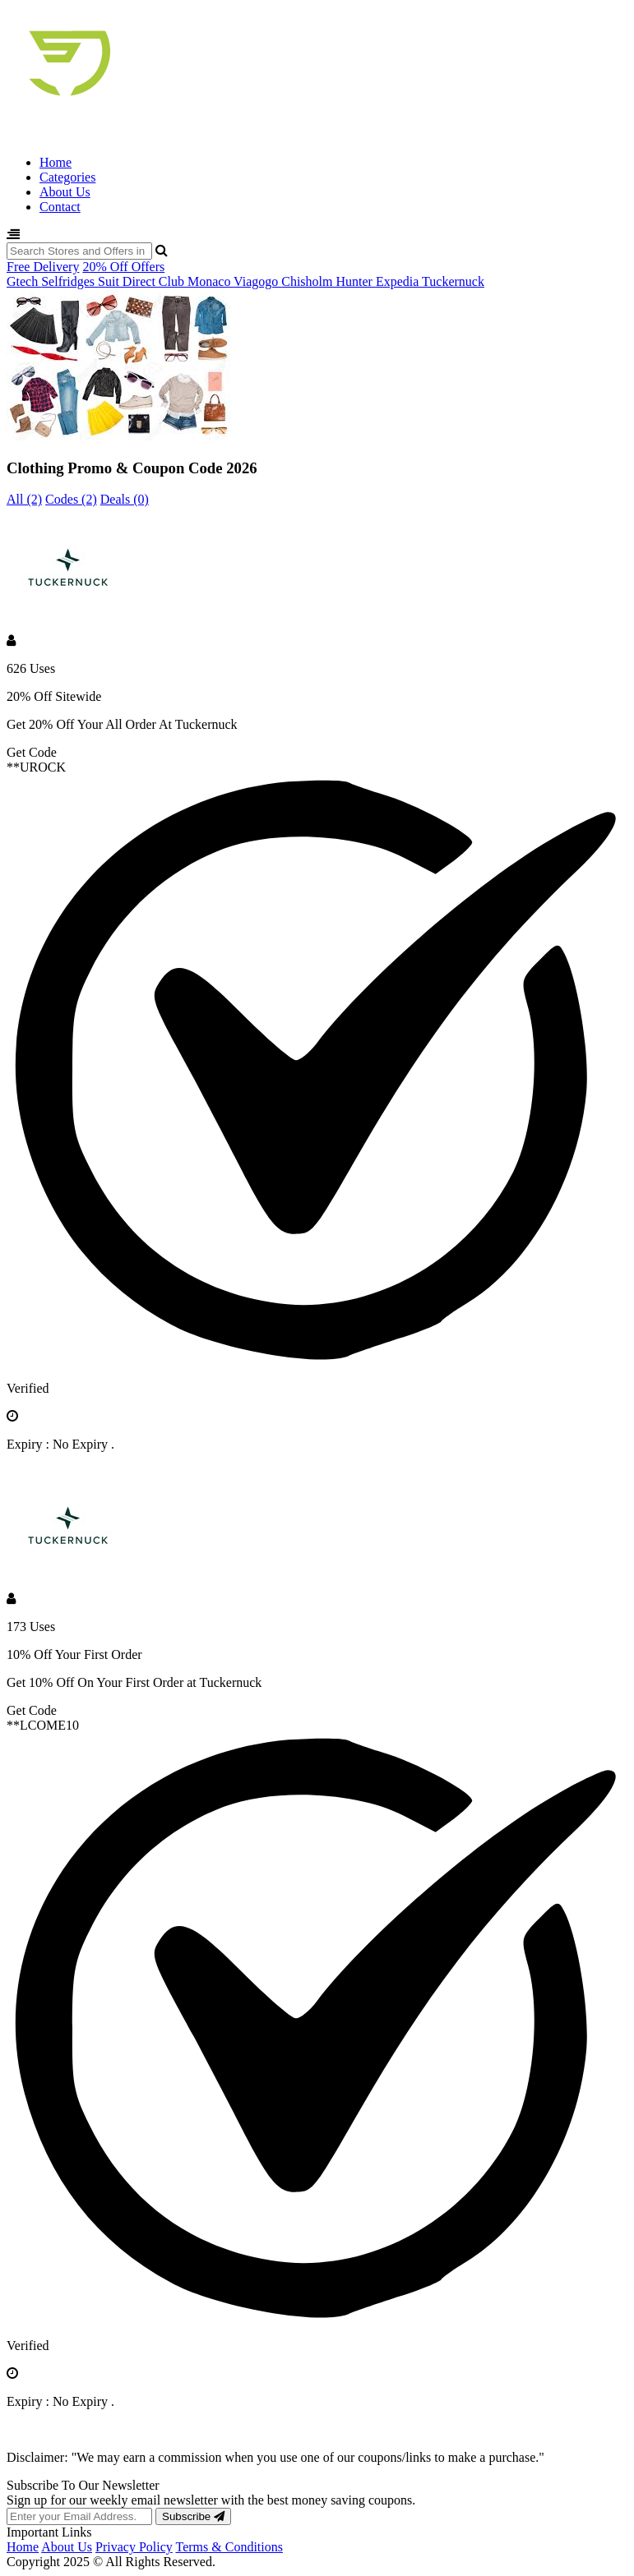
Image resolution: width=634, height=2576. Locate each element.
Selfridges (69, 281)
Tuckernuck (453, 281)
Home (55, 162)
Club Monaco (196, 281)
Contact (60, 207)
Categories (67, 177)
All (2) (24, 499)
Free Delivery (43, 267)
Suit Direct (128, 281)
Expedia (399, 281)
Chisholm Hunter (328, 281)
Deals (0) (124, 499)
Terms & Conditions (229, 2547)
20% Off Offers (123, 267)
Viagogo (257, 281)
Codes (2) (71, 499)
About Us (64, 192)
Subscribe (193, 2516)
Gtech (24, 281)
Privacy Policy (134, 2547)
